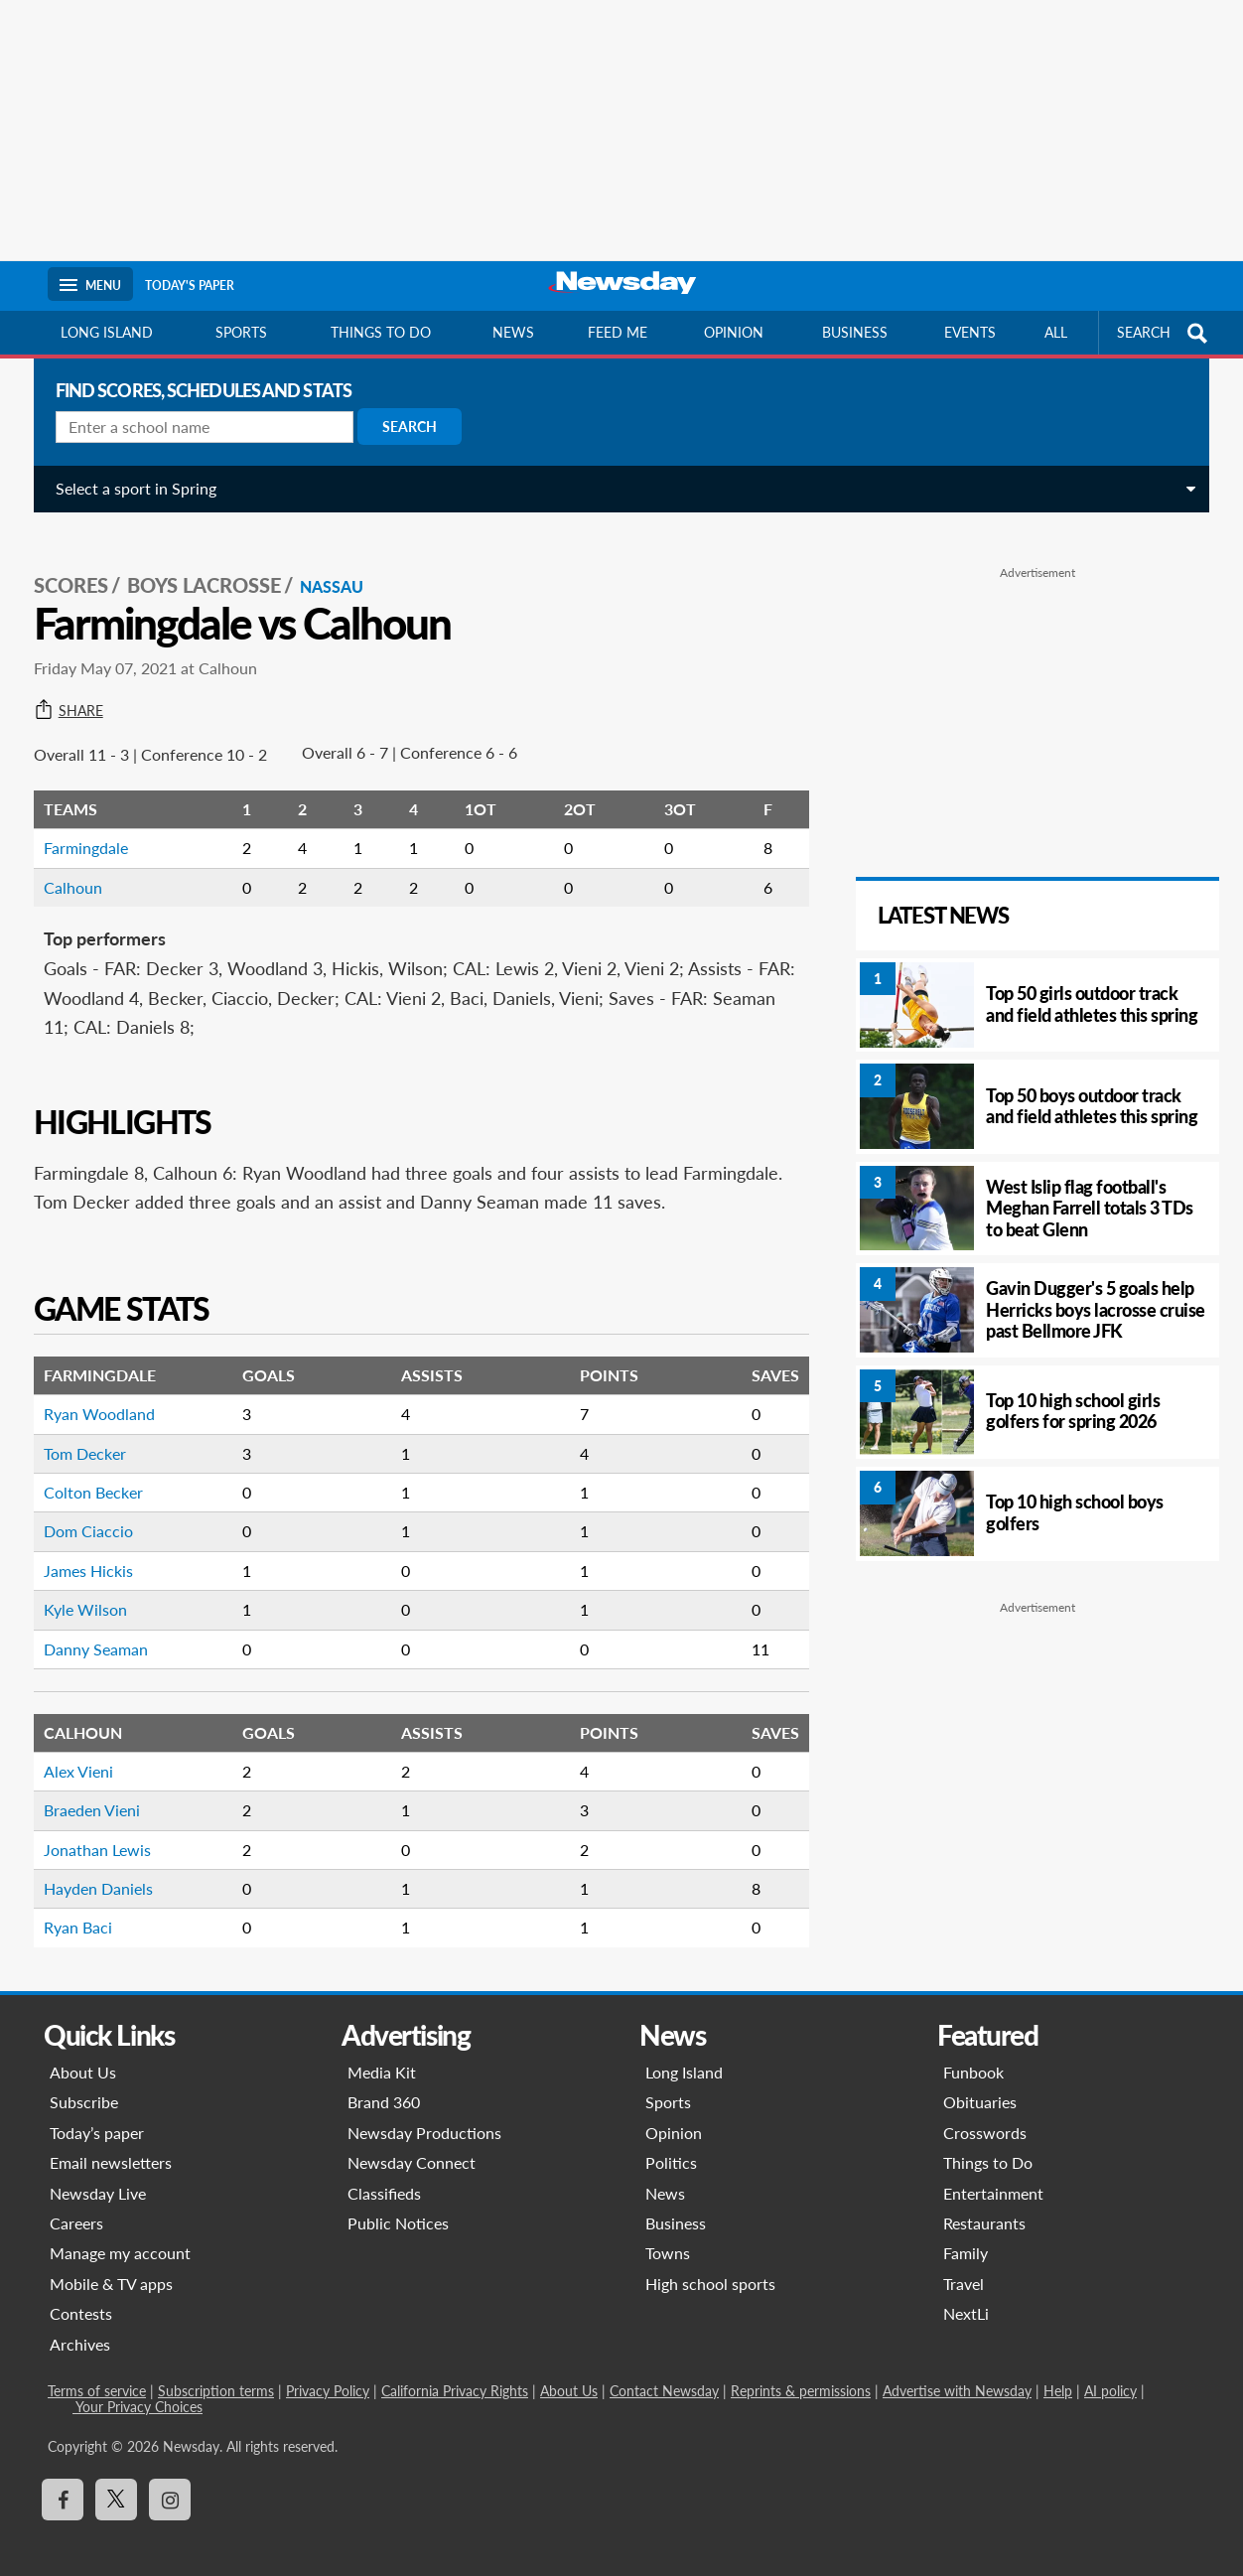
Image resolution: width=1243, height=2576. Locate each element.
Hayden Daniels (90, 1869)
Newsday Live (98, 2174)
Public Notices (398, 2204)
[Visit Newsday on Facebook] (62, 2482)
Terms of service (97, 2371)
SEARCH (1164, 333)
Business (855, 332)
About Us (83, 2053)
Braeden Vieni (84, 1792)
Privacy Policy (327, 2371)
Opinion (733, 332)
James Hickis (80, 1551)
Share (60, 692)
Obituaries (980, 2084)
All (1055, 332)
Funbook (973, 2053)
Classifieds (384, 2174)
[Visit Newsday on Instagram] (170, 2482)
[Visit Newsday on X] (116, 2482)
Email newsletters (111, 2144)
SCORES (63, 567)
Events (970, 332)
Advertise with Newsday (957, 2371)
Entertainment (993, 2174)
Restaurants (984, 2204)
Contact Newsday (664, 2371)
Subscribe (84, 2084)
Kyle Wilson (77, 1591)
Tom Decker (77, 1434)
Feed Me (617, 332)
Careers (76, 2204)
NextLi (966, 2295)
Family (965, 2234)
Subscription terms (216, 2371)
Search (401, 426)
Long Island (107, 332)
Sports (241, 332)
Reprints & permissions (801, 2371)
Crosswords (985, 2113)
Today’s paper (97, 2113)
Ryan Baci (70, 1909)
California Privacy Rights (454, 2371)
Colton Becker (85, 1473)
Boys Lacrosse (196, 567)
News (513, 332)
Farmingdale (78, 829)
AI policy (1110, 2371)
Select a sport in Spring (128, 488)
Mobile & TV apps (111, 2264)
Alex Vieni (70, 1752)
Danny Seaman (88, 1630)
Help (1057, 2371)
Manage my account (120, 2234)
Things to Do (988, 2144)
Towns (667, 2234)
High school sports (710, 2264)
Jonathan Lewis (89, 1830)
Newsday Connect (411, 2144)
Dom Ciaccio (80, 1512)
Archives (80, 2325)
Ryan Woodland (91, 1395)
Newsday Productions (424, 2113)
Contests (81, 2295)
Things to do (381, 332)
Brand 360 (383, 2084)
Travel (963, 2264)
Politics (671, 2144)
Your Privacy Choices (137, 2387)
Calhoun (65, 868)
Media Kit (381, 2053)
